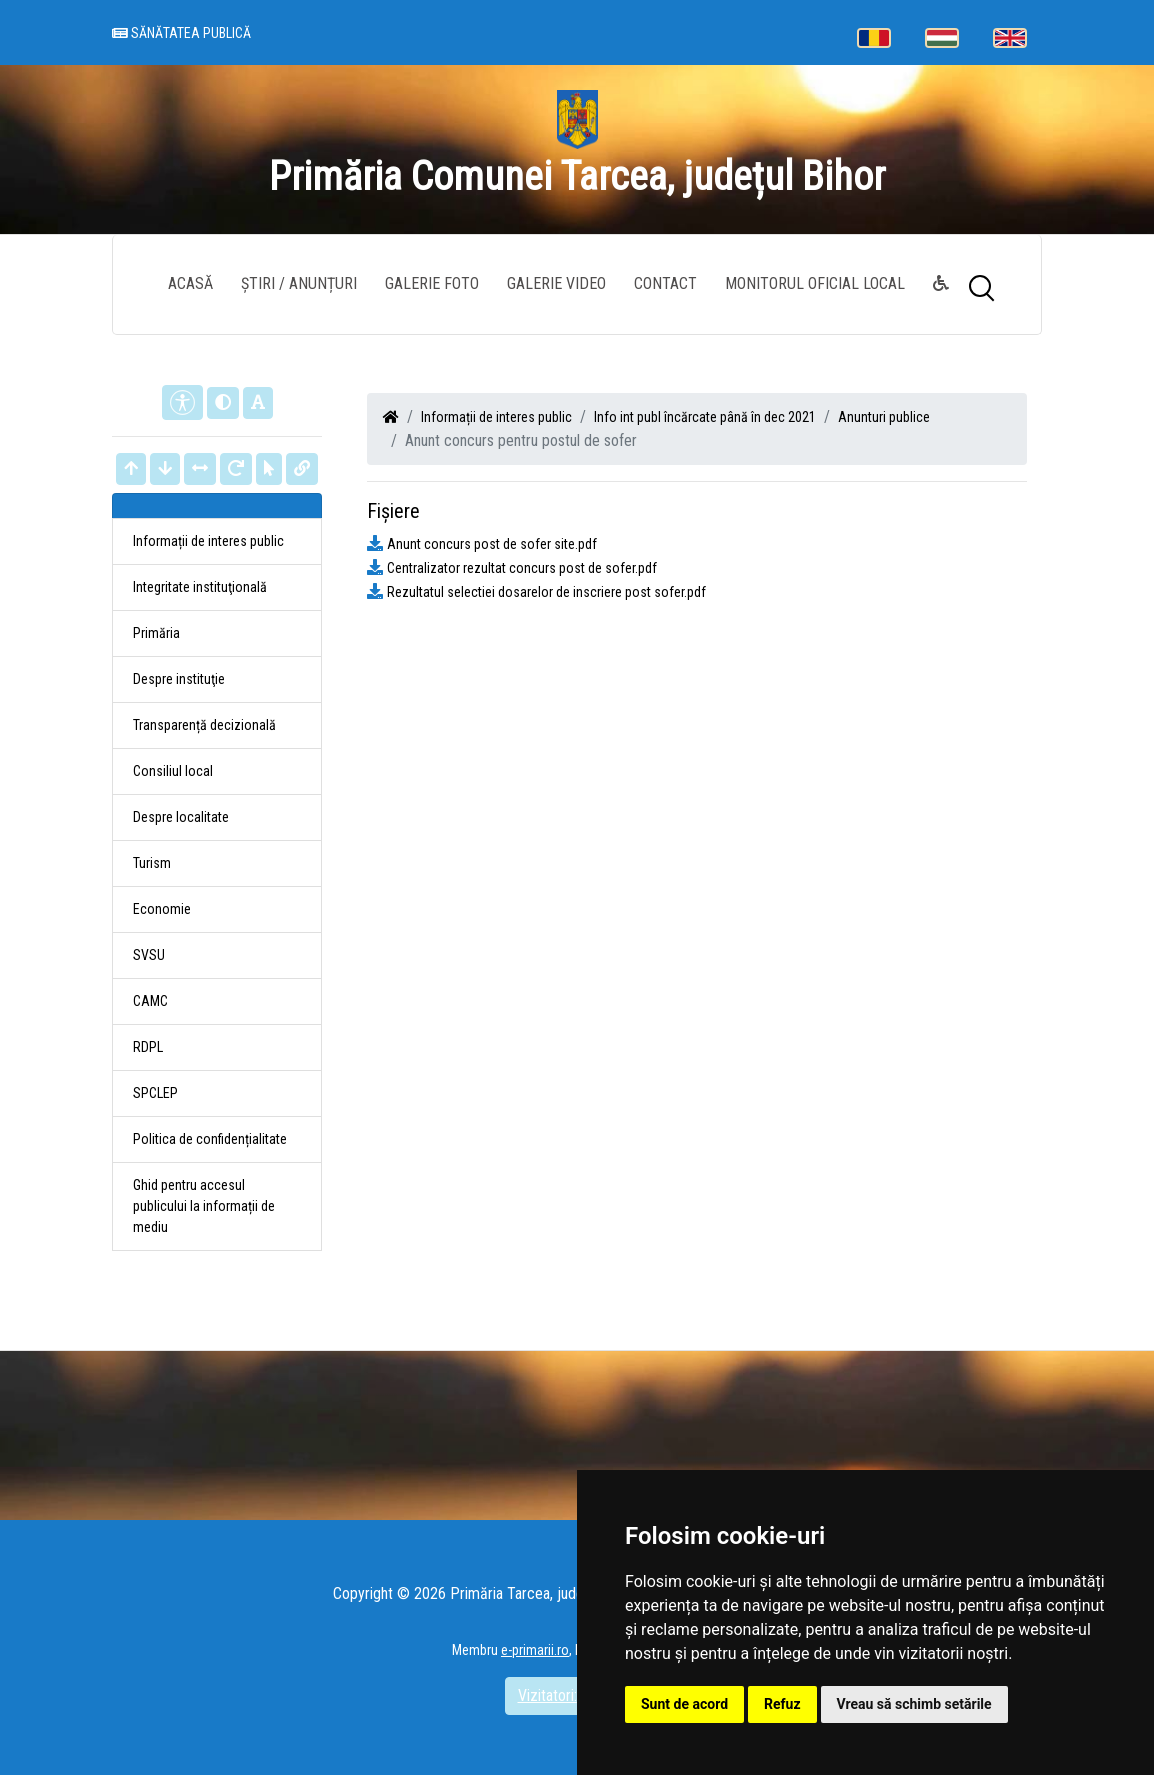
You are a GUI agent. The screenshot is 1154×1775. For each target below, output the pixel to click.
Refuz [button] (782, 1704)
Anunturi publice (884, 417)
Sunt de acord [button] (684, 1704)
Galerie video (556, 283)
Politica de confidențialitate (210, 1139)
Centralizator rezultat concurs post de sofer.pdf (522, 568)
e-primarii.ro (535, 1650)
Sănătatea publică (181, 35)
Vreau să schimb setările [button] (914, 1704)
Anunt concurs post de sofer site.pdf (492, 544)
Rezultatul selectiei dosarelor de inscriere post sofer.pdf (546, 592)
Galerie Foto (432, 283)
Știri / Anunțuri (299, 283)
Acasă (190, 283)
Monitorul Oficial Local (815, 283)
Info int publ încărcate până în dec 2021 (705, 417)
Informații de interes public (496, 417)
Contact (665, 283)
